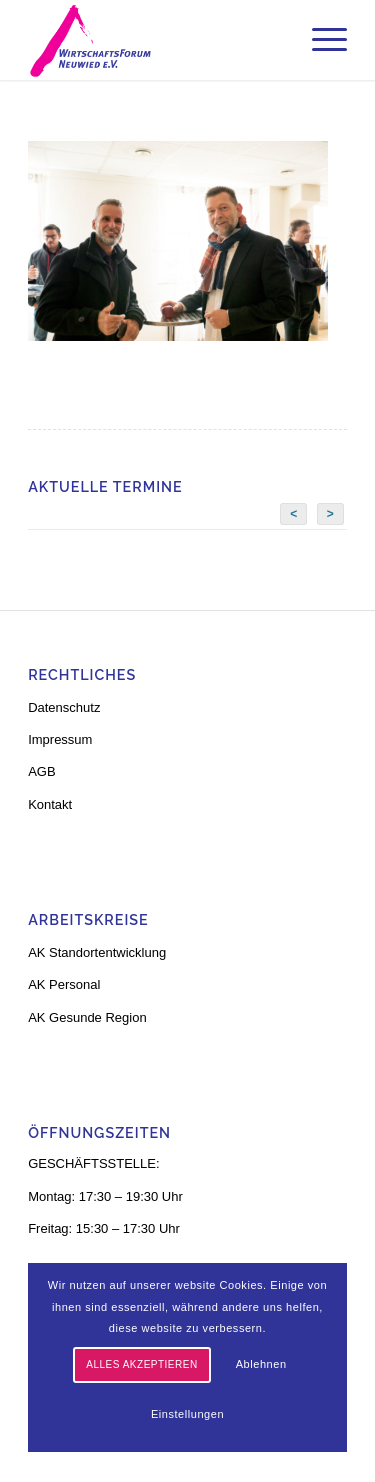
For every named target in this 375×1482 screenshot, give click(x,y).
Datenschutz (64, 707)
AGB (41, 771)
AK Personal (64, 984)
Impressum (60, 739)
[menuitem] (319, 40)
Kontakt (50, 804)
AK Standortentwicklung (97, 952)
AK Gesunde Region (87, 1017)
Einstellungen (187, 1414)
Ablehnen (261, 1364)
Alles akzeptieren (141, 1364)
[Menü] (319, 40)
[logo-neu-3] (155, 40)
